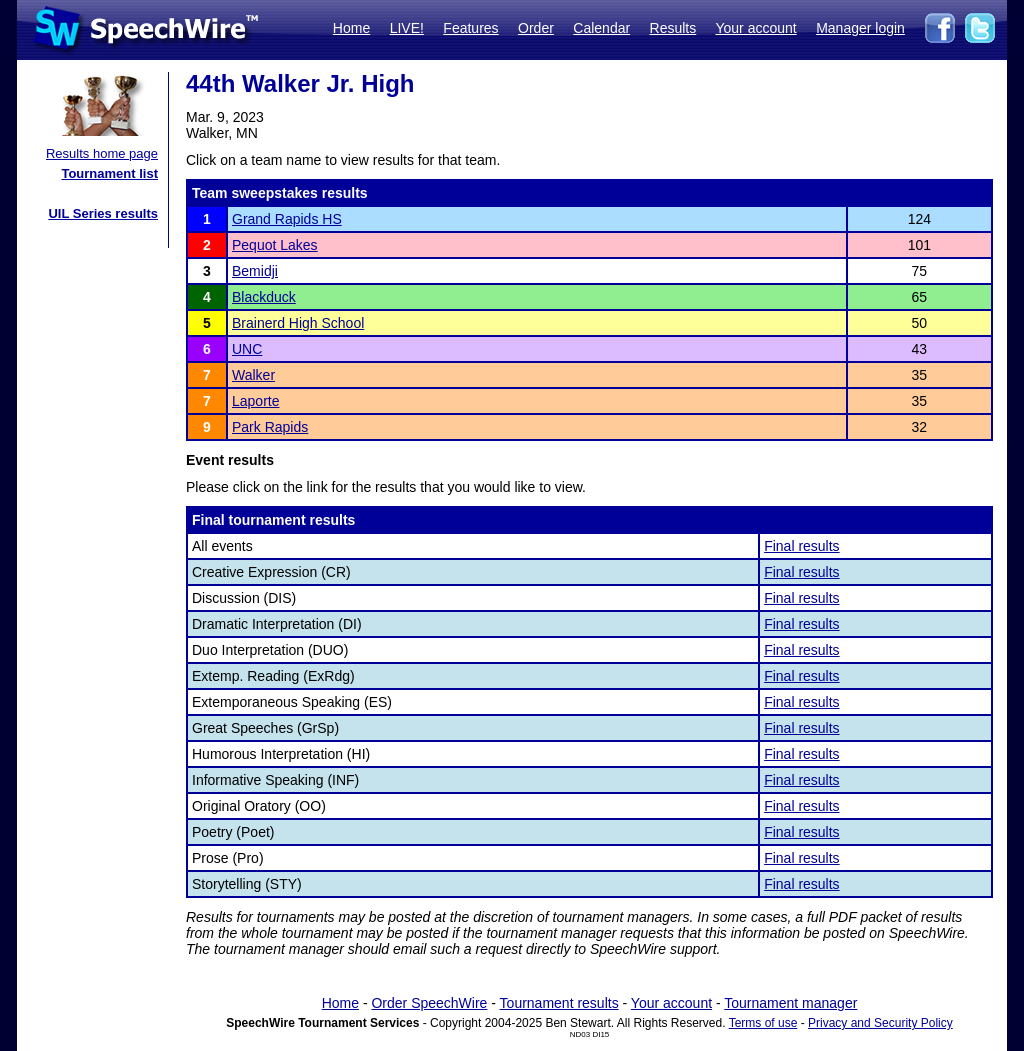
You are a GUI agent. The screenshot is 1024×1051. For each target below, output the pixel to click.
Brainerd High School (298, 323)
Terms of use (763, 1023)
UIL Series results (103, 213)
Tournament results (559, 1003)
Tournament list (109, 173)
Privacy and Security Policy (880, 1023)
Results (673, 28)
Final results (801, 546)
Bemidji (255, 271)
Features (470, 28)
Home (351, 28)
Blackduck (264, 297)
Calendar (601, 28)
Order (536, 28)
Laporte (255, 401)
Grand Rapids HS (287, 219)
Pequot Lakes (275, 245)
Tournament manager (790, 1003)
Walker (253, 375)
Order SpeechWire (429, 1003)
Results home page (102, 153)
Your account (755, 28)
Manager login (860, 28)
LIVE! (407, 28)
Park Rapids (270, 427)
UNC (247, 349)
